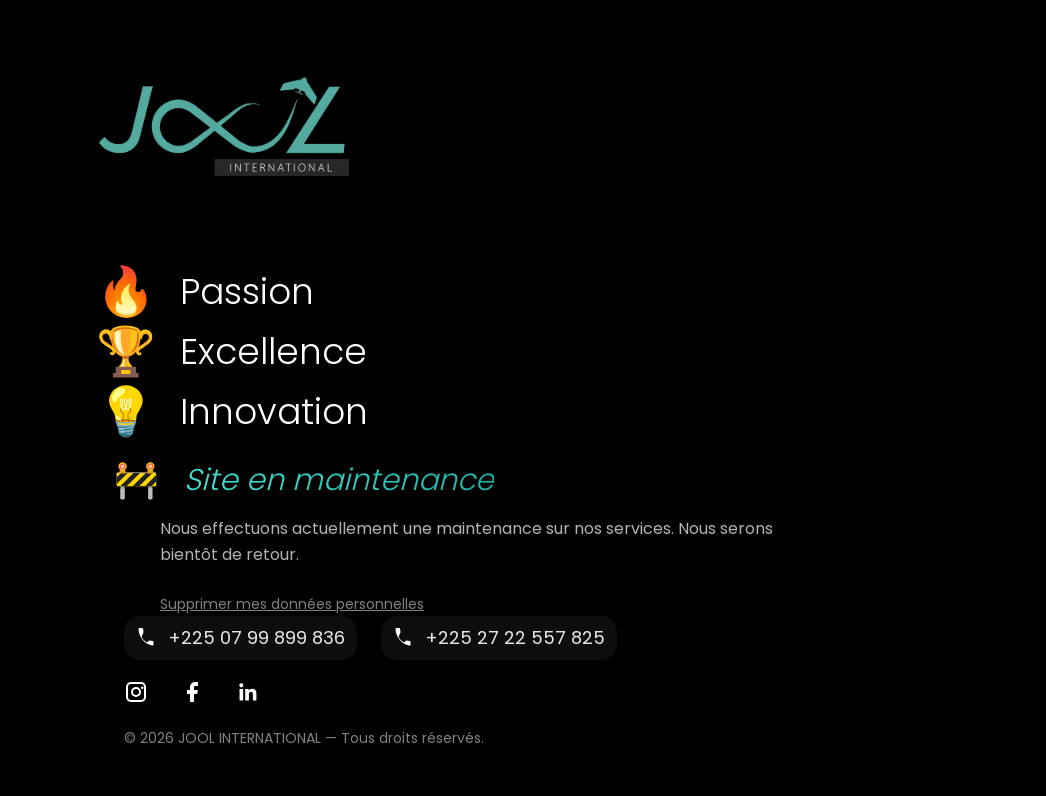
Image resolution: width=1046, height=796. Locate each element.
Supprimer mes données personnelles (292, 604)
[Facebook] (192, 692)
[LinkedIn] (248, 692)
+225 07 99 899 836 (256, 637)
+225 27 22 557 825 (515, 637)
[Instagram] (136, 692)
